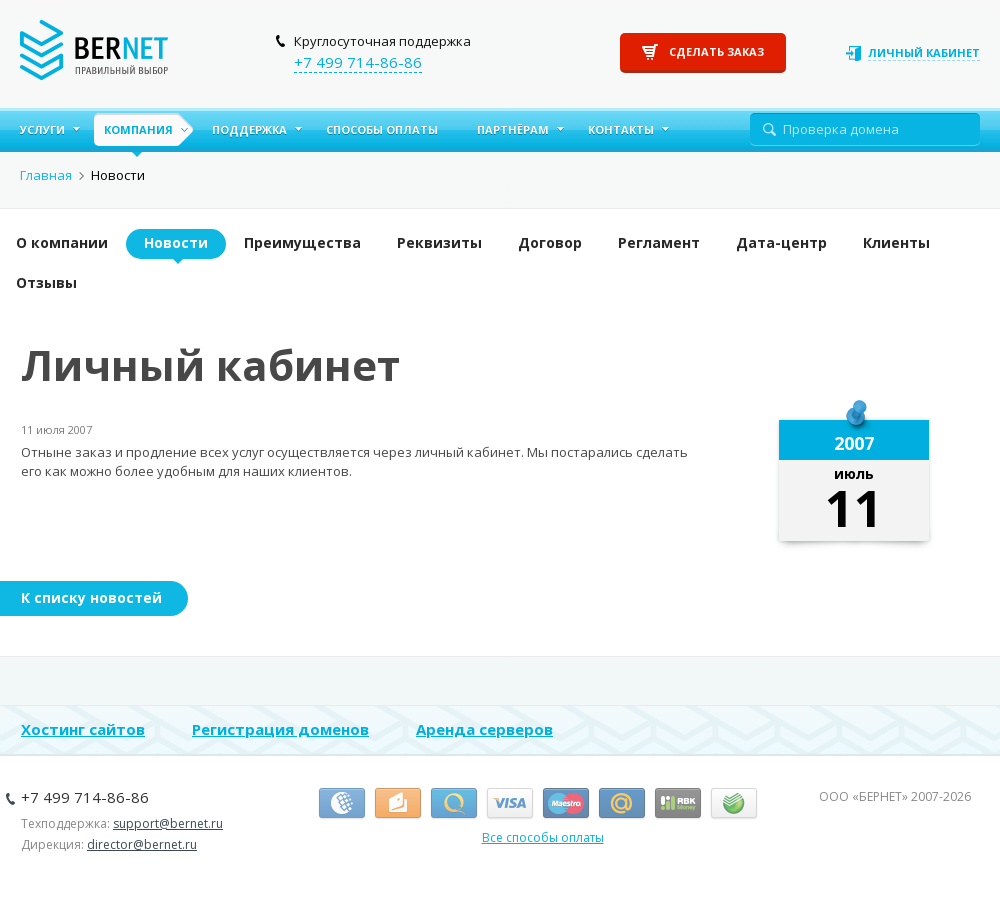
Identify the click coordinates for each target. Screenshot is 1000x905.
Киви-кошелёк (454, 804)
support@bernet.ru (168, 823)
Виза (510, 804)
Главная (46, 175)
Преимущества (302, 242)
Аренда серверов (484, 729)
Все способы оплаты (543, 837)
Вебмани (342, 804)
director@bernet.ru (142, 844)
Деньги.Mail (622, 804)
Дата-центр (781, 242)
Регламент (659, 242)
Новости (176, 242)
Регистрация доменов (280, 729)
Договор (550, 242)
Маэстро (566, 804)
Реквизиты (439, 242)
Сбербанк (734, 804)
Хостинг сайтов (83, 729)
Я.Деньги (398, 804)
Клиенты (896, 242)
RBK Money (678, 804)
